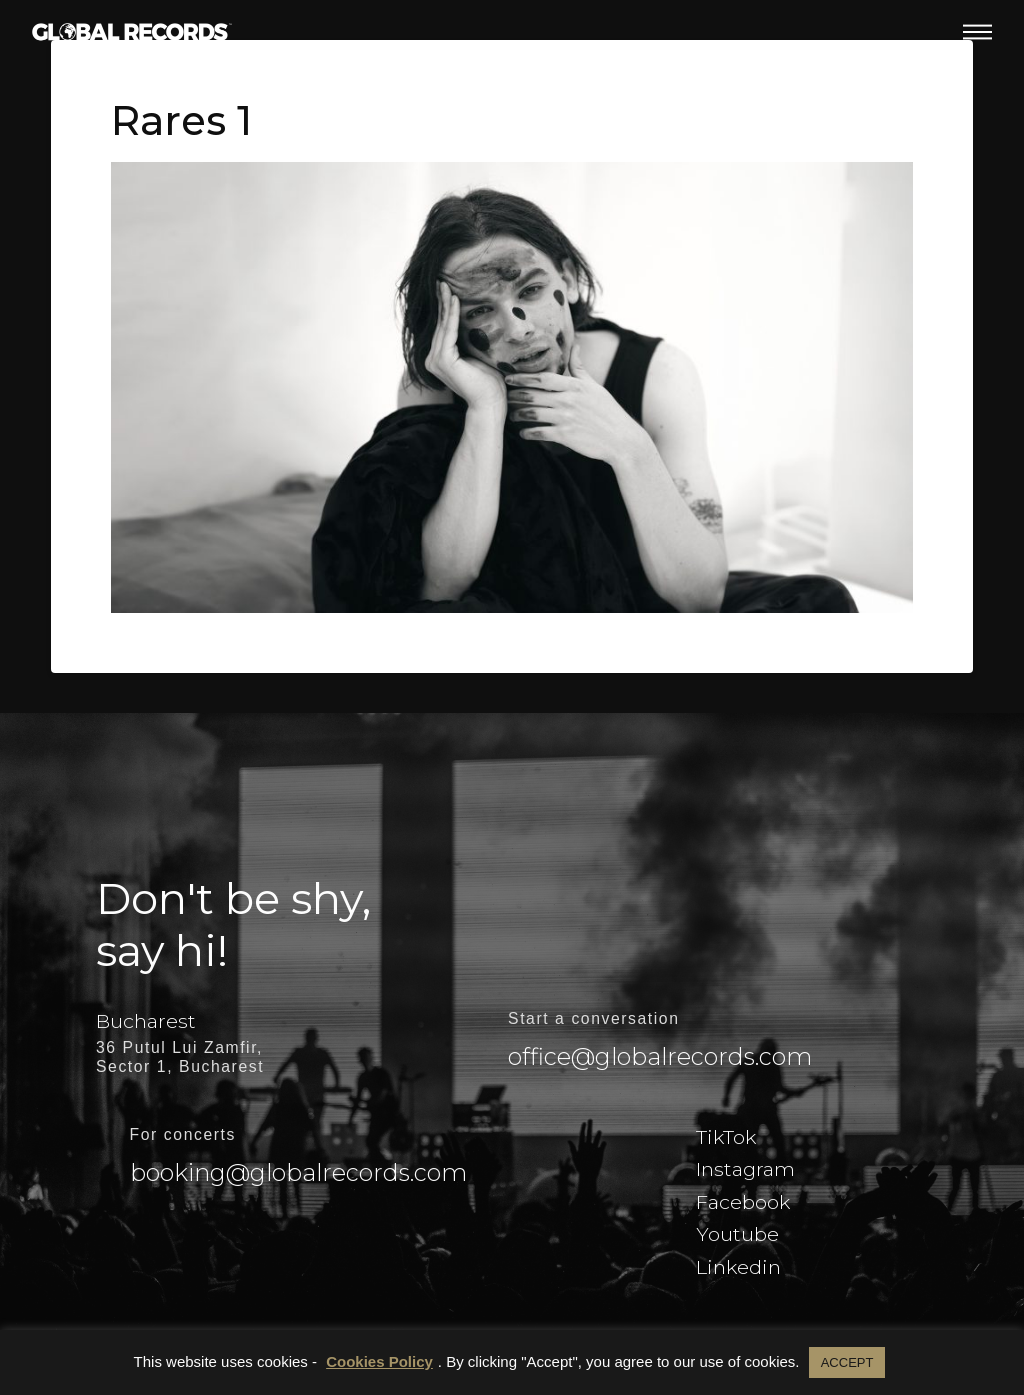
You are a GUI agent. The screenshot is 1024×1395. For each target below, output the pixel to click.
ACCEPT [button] (847, 1362)
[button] (977, 32)
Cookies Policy (379, 1361)
